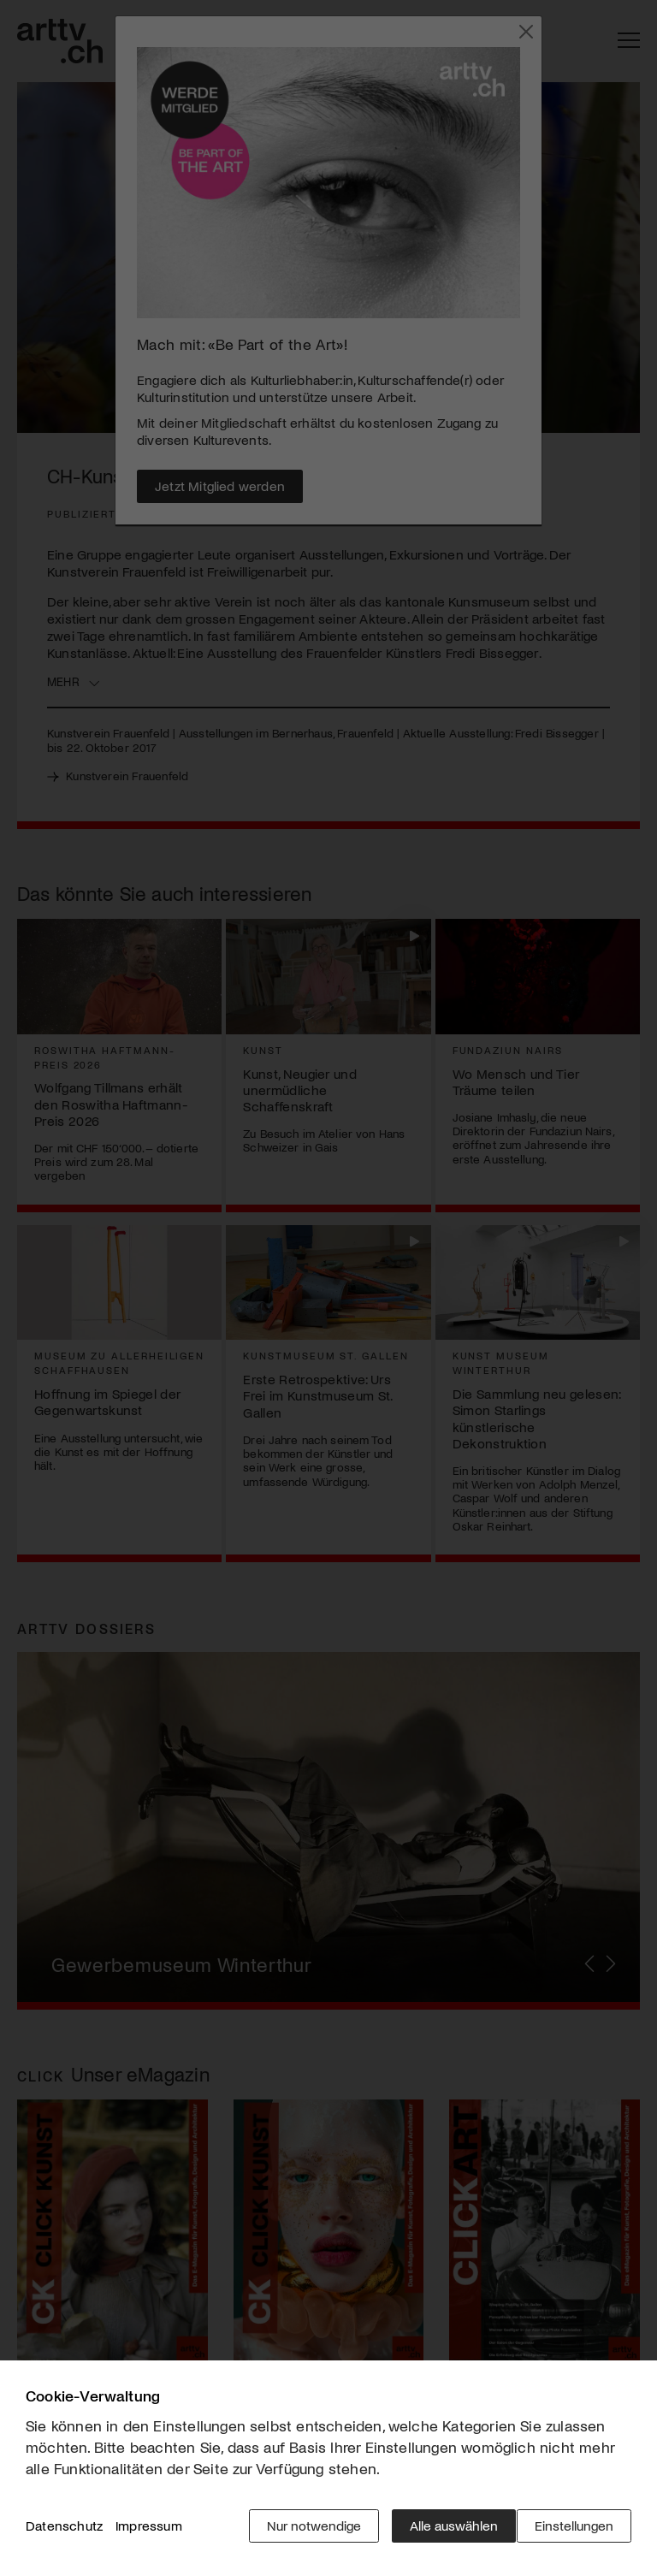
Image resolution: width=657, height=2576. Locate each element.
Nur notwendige (302, 2533)
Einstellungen (574, 2533)
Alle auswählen (442, 2533)
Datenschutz (64, 2533)
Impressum (148, 2533)
